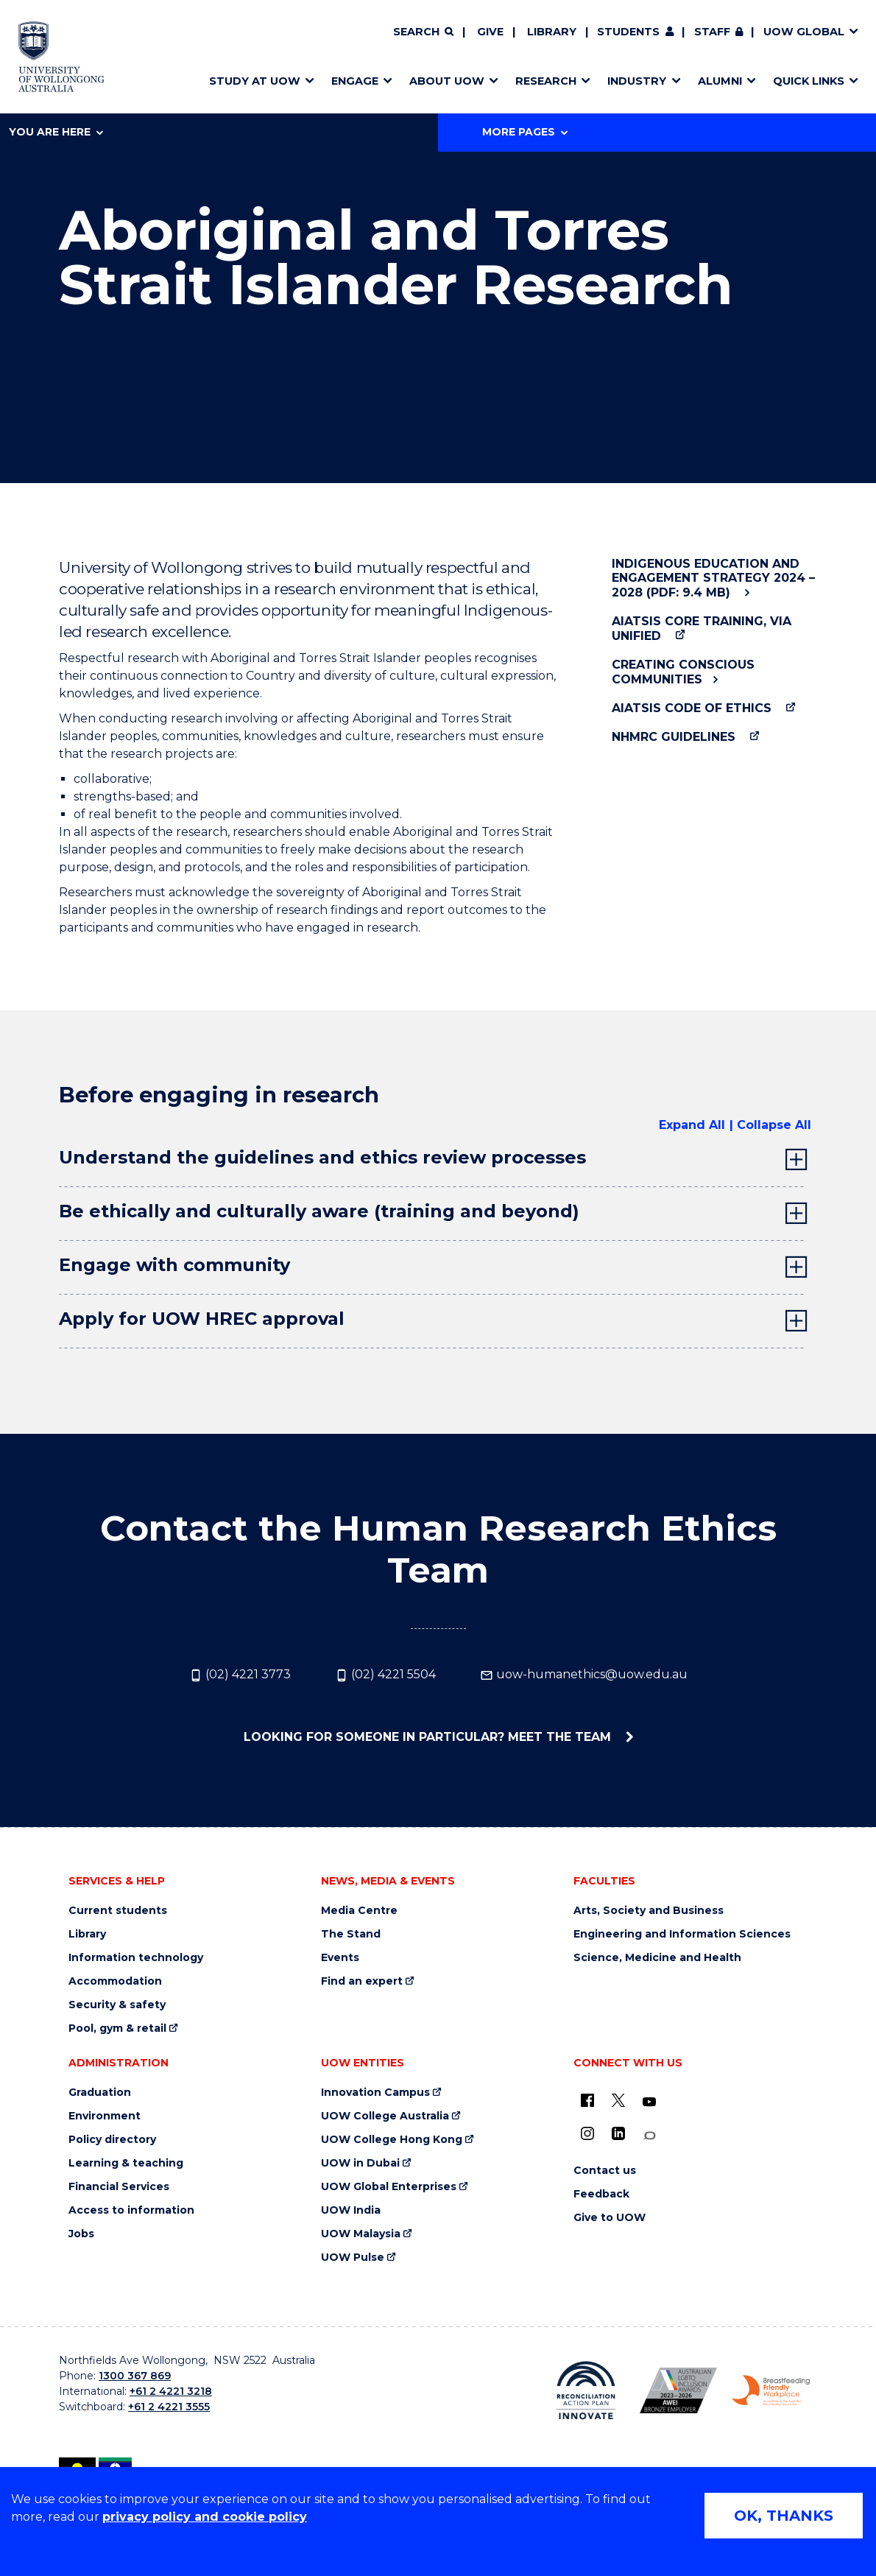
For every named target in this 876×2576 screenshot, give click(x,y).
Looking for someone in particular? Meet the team (429, 1737)
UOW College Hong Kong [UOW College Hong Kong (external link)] (391, 2139)
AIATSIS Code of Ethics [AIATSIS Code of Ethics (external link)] (691, 708)
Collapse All (774, 1125)
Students (628, 31)
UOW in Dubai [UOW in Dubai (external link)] (360, 2163)
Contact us (604, 2170)
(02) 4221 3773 (240, 1674)
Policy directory (112, 2139)
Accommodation (115, 1981)
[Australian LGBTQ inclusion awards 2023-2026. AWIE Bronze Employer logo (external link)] (679, 2390)
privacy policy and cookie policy (204, 2517)
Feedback (601, 2194)
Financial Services (118, 2187)
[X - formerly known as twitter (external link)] (618, 2100)
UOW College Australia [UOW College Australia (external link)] (385, 2116)
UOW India (351, 2210)
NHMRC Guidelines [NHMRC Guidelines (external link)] (673, 737)
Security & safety (117, 2005)
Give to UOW (609, 2217)
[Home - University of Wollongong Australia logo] (61, 56)
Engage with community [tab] (174, 1264)
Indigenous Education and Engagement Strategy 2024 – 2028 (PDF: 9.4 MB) (713, 578)
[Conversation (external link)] (649, 2136)
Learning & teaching (125, 2163)
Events (340, 1958)
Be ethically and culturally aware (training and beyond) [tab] (319, 1211)
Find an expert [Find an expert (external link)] (362, 1981)
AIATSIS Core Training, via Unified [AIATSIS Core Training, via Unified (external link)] (701, 628)
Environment (104, 2116)
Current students (117, 1910)
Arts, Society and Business (648, 1910)
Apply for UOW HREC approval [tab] (202, 1318)
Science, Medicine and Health (657, 1958)
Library (551, 31)
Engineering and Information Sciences (682, 1934)
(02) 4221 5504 (385, 1674)
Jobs (81, 2234)
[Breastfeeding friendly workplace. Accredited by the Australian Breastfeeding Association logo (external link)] (771, 2390)
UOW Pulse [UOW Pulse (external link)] (352, 2257)
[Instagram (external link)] (587, 2133)
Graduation (99, 2092)
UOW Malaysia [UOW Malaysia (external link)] (360, 2234)
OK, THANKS (783, 2515)
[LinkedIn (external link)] (618, 2133)
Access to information (131, 2210)
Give (490, 31)
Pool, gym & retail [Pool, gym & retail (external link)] (117, 2028)
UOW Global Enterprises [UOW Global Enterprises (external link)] (388, 2187)
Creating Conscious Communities (683, 672)
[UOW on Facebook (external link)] (587, 2100)
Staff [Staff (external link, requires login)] (712, 31)
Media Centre (359, 1910)
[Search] (423, 32)
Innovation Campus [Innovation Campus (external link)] (375, 2092)
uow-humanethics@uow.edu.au (584, 1674)
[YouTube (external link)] (649, 2102)
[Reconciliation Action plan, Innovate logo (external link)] (586, 2390)
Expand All (692, 1125)
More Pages (525, 131)
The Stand (351, 1934)
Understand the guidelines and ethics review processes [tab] (322, 1157)
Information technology (135, 1958)
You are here (56, 131)
